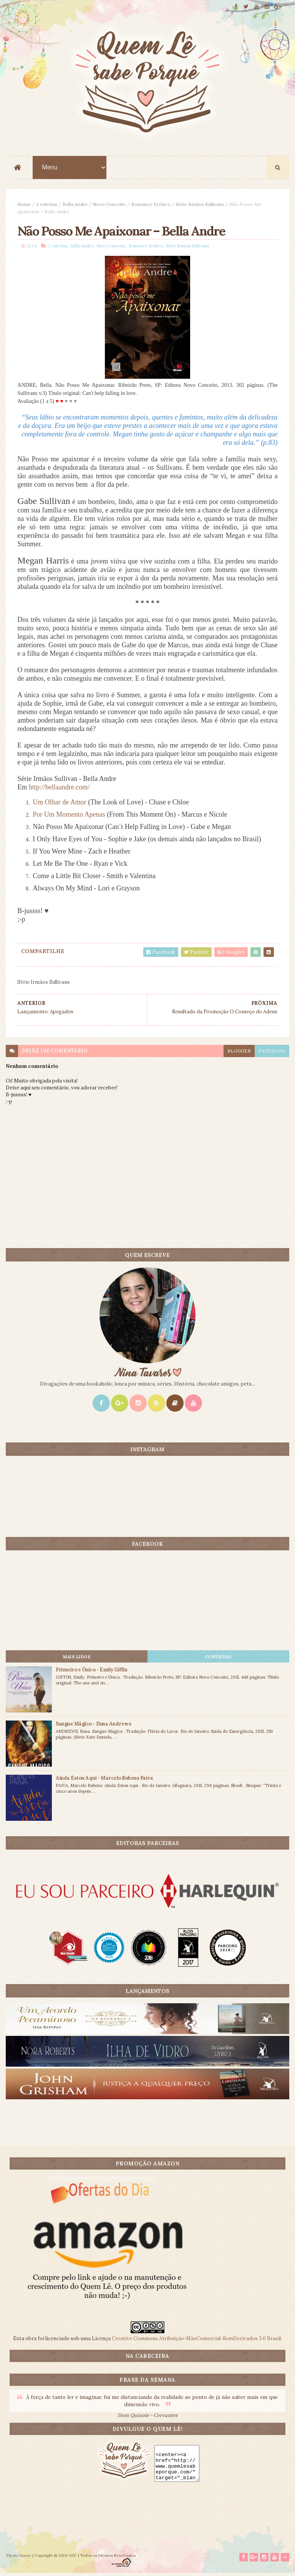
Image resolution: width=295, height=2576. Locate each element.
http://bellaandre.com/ (59, 789)
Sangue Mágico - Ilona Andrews (93, 1725)
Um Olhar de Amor (59, 804)
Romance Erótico (151, 205)
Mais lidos (76, 1658)
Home (24, 205)
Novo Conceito (109, 205)
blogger (239, 1053)
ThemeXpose (18, 2558)
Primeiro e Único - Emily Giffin (91, 1671)
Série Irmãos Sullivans (200, 205)
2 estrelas (46, 205)
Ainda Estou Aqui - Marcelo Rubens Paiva (104, 1779)
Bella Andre (75, 205)
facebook (272, 1053)
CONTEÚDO (218, 1658)
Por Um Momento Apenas (69, 816)
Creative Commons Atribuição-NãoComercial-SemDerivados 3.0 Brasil (196, 2340)
